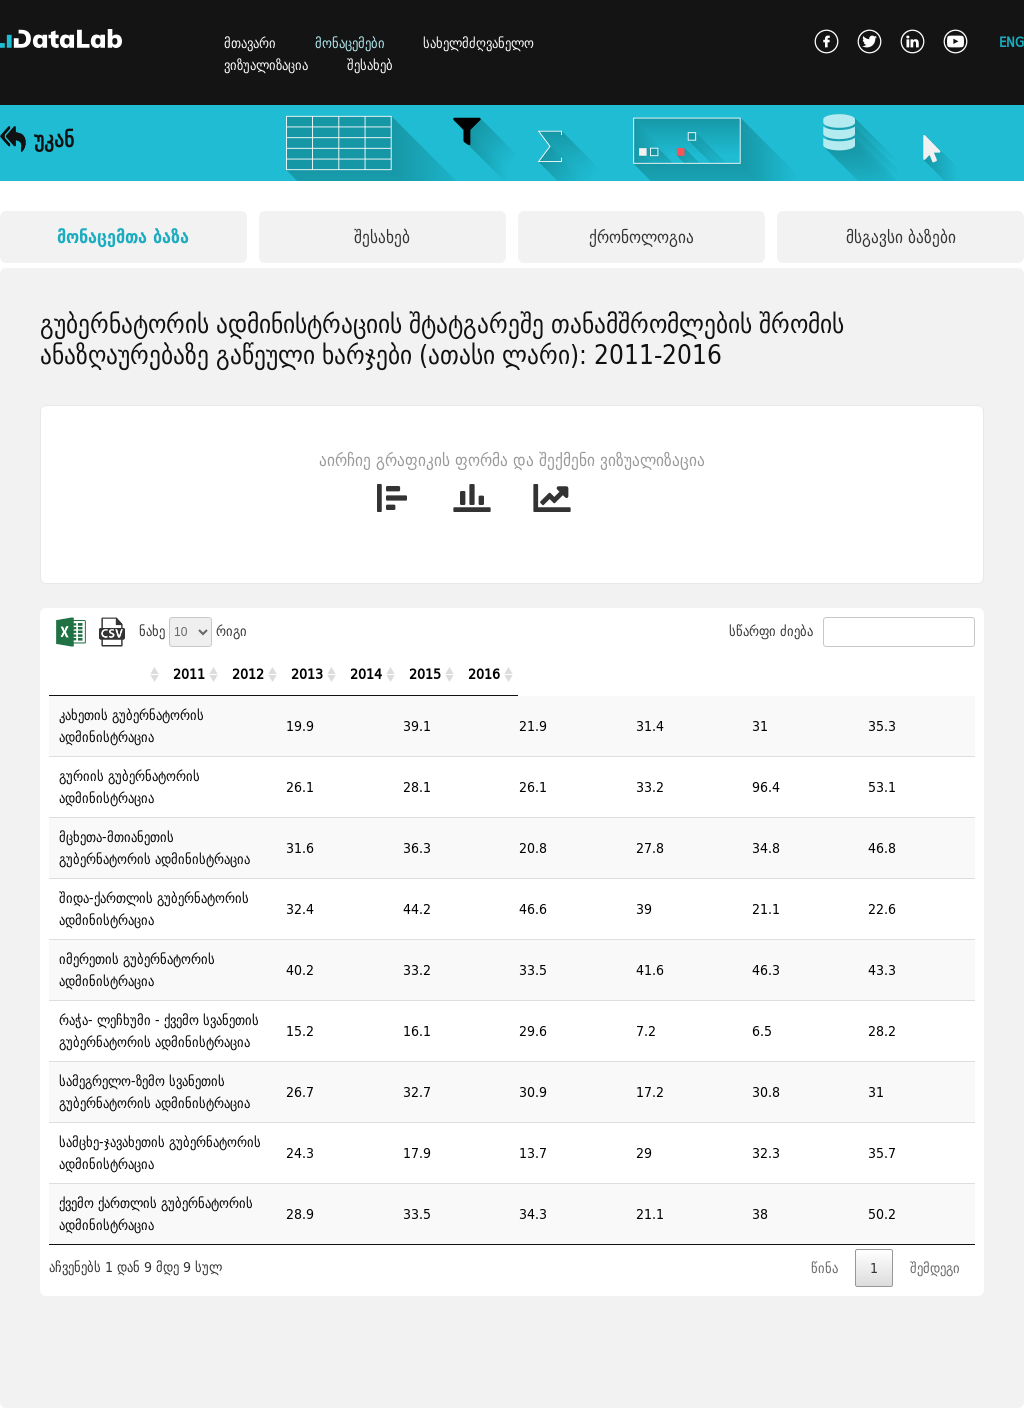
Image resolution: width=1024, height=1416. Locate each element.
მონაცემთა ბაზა (123, 236)
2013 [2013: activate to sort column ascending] (712, 674)
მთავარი (250, 43)
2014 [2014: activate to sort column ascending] (784, 674)
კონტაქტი (94, 1389)
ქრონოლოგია (641, 236)
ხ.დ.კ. (17, 1389)
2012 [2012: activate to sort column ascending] (640, 674)
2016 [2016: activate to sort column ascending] (928, 674)
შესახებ (370, 65)
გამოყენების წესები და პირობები (249, 1389)
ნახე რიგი (193, 631)
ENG (1011, 41)
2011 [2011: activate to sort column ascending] (568, 674)
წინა (824, 1070)
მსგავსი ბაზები (901, 236)
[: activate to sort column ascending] (296, 674)
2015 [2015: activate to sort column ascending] (856, 674)
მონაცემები (350, 43)
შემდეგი (935, 1070)
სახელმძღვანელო (478, 43)
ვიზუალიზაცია (266, 65)
